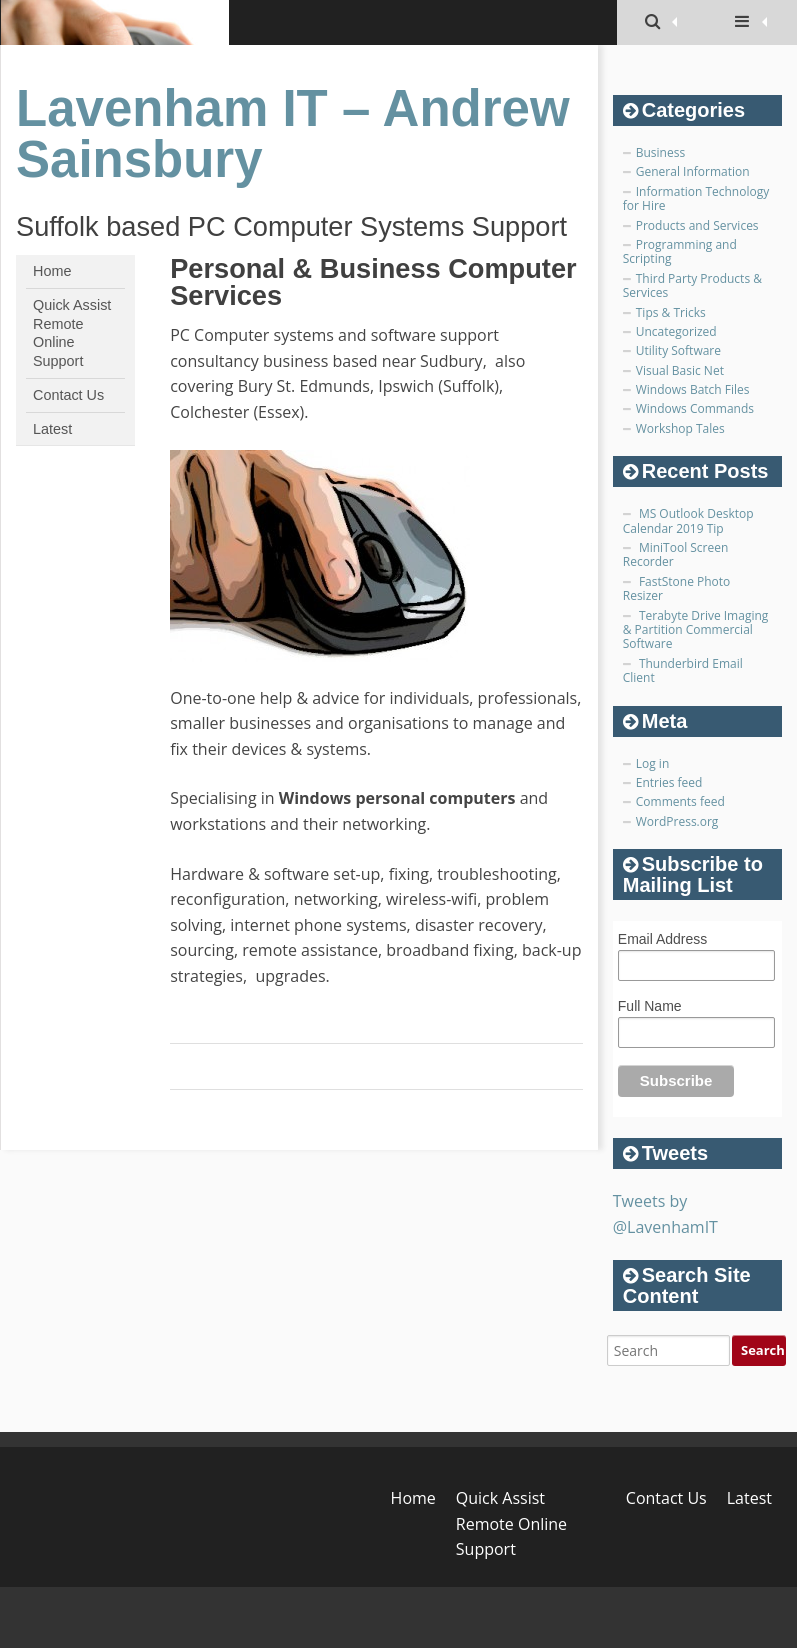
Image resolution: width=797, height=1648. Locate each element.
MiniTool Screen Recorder (676, 554)
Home (52, 271)
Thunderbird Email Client (683, 670)
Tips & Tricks (671, 312)
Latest (52, 429)
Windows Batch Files (693, 389)
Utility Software (678, 350)
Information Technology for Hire (696, 198)
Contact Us (68, 395)
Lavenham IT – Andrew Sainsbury (293, 134)
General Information (693, 171)
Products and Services (697, 225)
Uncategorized (676, 331)
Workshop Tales (680, 428)
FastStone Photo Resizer (677, 588)
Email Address (662, 939)
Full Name (650, 1006)
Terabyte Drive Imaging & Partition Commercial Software (696, 630)
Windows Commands (695, 408)
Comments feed (680, 801)
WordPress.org (677, 821)
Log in (653, 763)
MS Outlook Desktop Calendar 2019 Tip (688, 520)
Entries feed (669, 782)
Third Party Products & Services (692, 285)
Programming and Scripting (680, 251)
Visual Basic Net (680, 370)
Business (660, 152)
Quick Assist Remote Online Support (72, 333)
